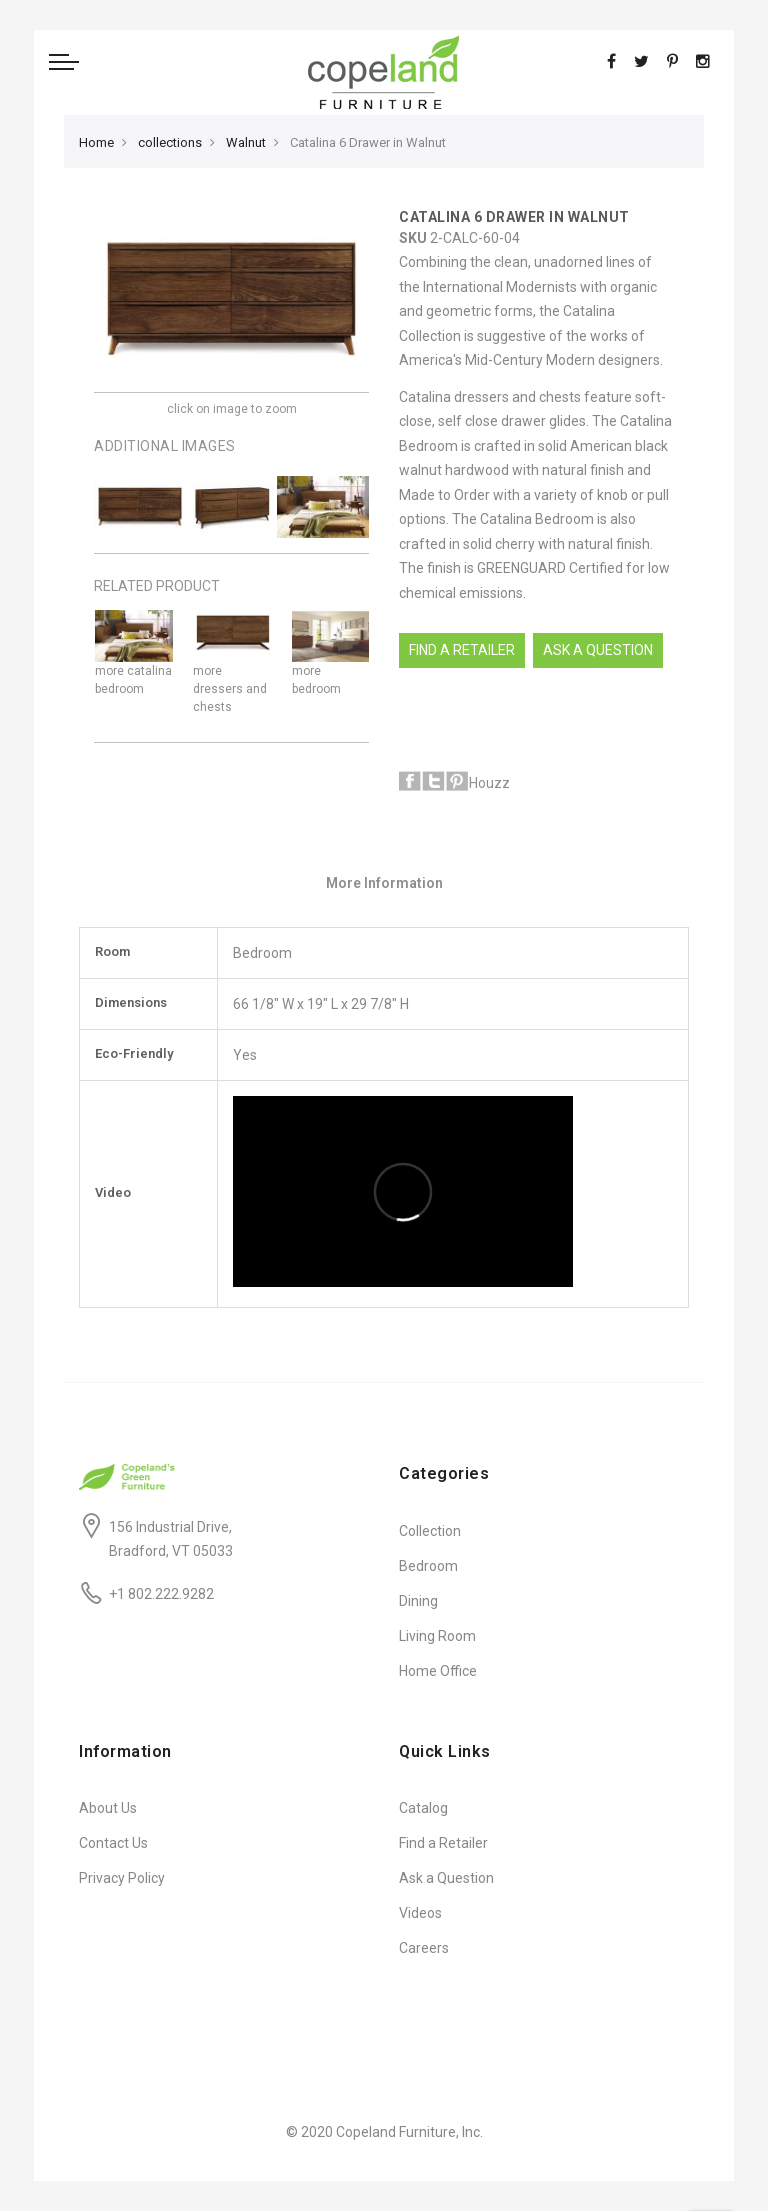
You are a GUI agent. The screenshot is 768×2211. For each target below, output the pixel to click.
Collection (430, 1531)
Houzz (489, 783)
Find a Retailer (462, 650)
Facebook (410, 781)
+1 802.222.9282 (161, 1594)
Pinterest (457, 781)
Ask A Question (598, 650)
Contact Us (113, 1843)
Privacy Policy (122, 1878)
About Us (108, 1808)
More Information (384, 883)
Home (96, 142)
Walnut (246, 142)
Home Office (438, 1671)
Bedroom (428, 1566)
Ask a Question (446, 1878)
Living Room (437, 1636)
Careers (424, 1948)
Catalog (423, 1808)
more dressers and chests (230, 689)
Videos (420, 1913)
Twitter (433, 781)
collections (170, 142)
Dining (418, 1601)
